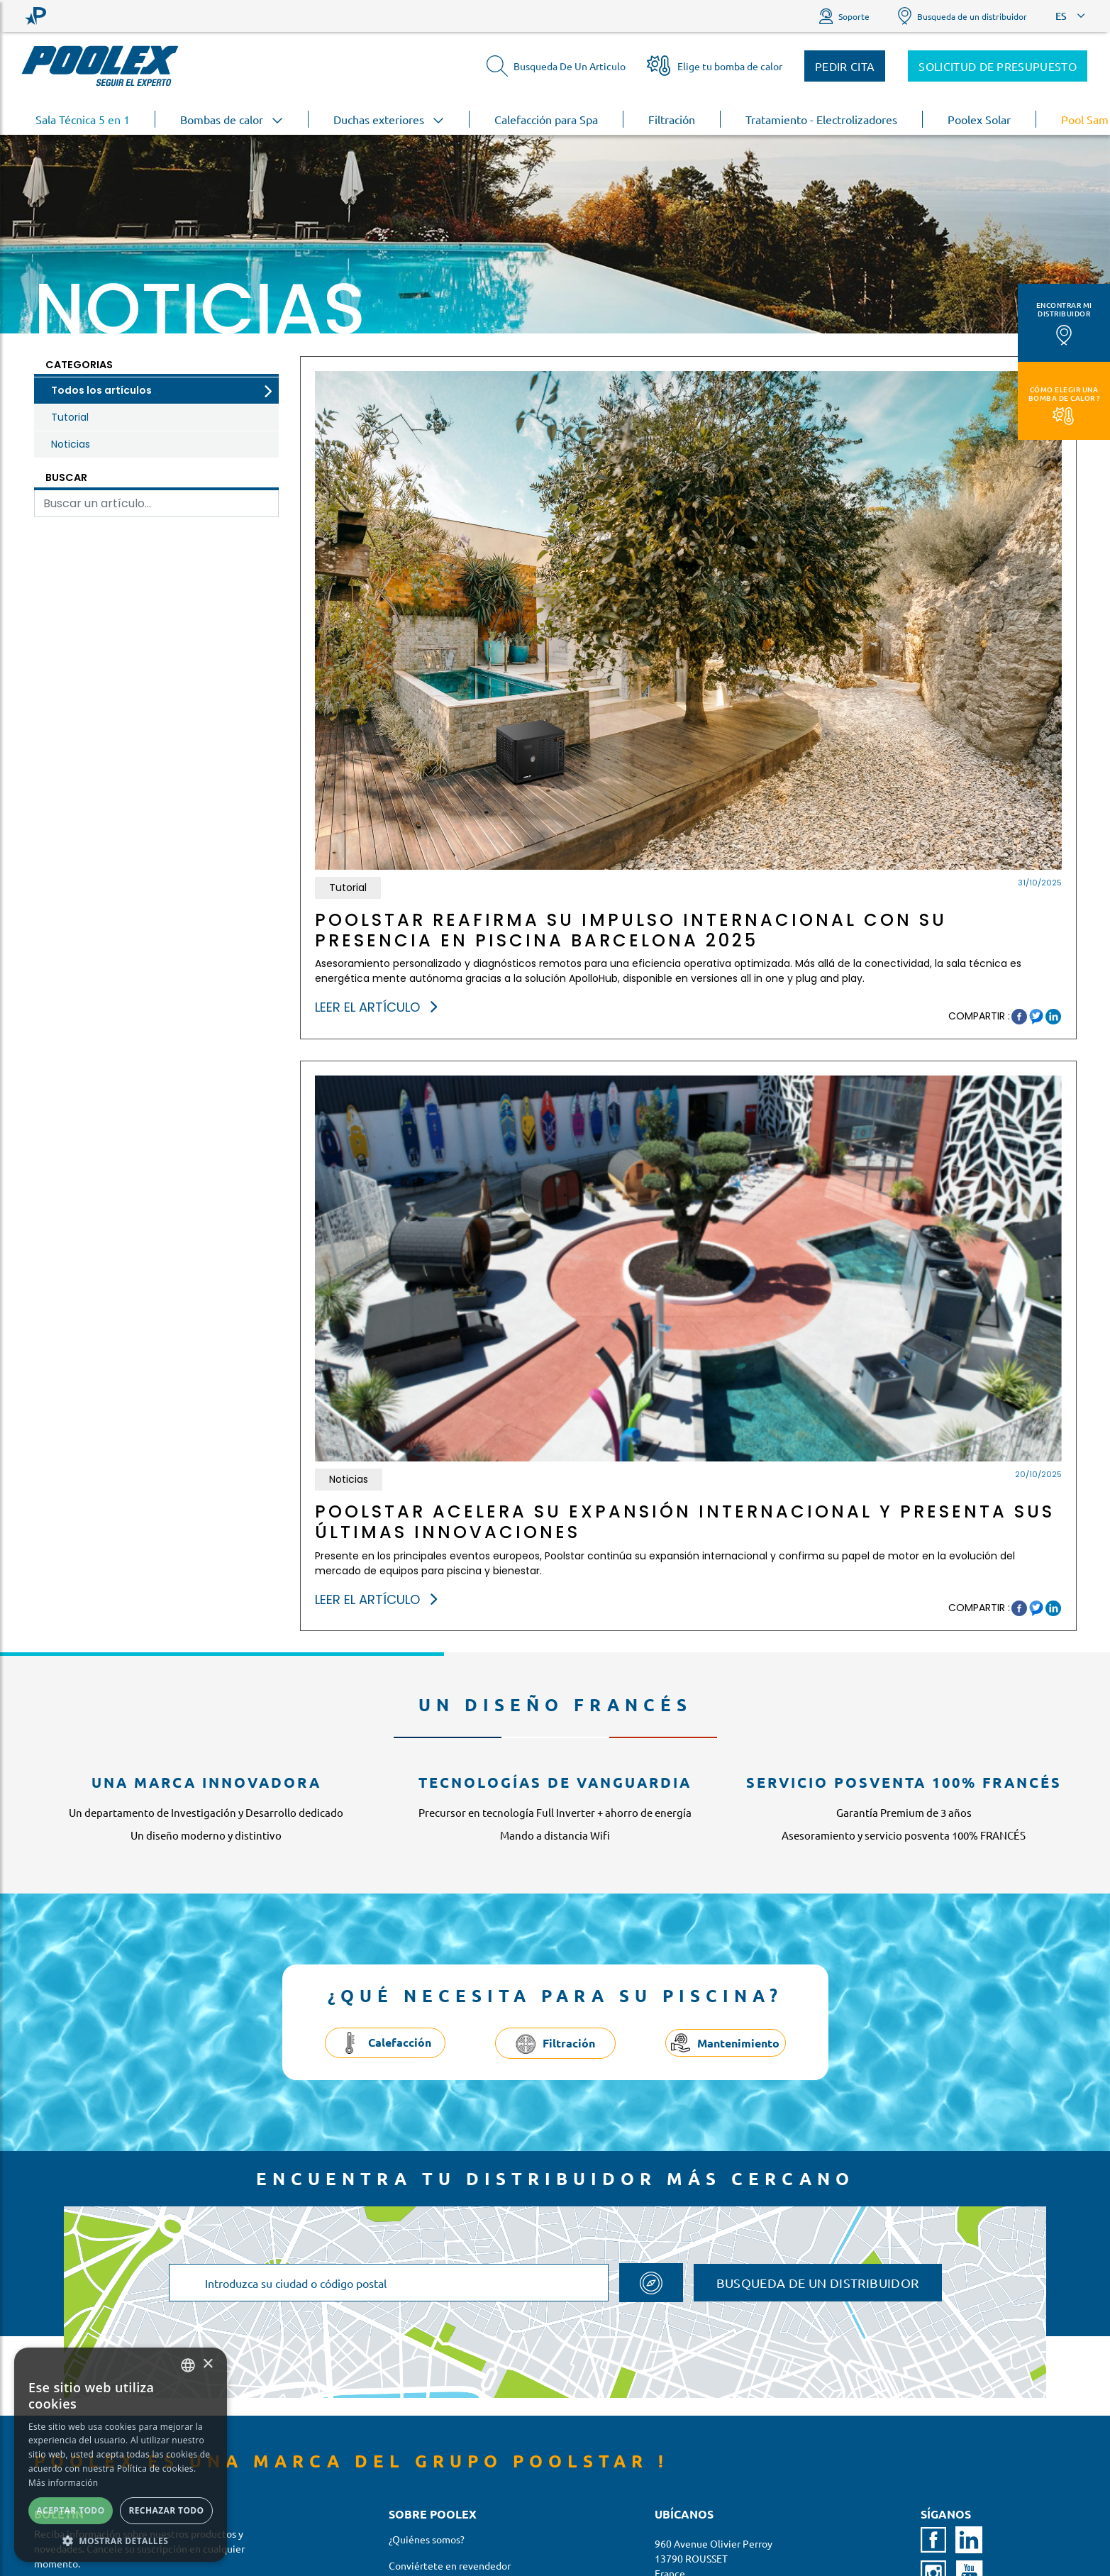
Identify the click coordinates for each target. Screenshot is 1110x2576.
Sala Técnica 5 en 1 (82, 119)
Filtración (671, 119)
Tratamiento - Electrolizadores (821, 119)
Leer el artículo (376, 1007)
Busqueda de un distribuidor (962, 16)
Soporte (844, 16)
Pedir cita (845, 66)
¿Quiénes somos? (427, 2539)
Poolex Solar (979, 119)
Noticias (70, 444)
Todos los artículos (101, 390)
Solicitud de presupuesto (997, 66)
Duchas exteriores (388, 119)
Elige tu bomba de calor (714, 66)
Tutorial (70, 417)
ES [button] (1061, 16)
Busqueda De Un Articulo (556, 66)
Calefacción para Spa (546, 119)
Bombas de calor (231, 119)
